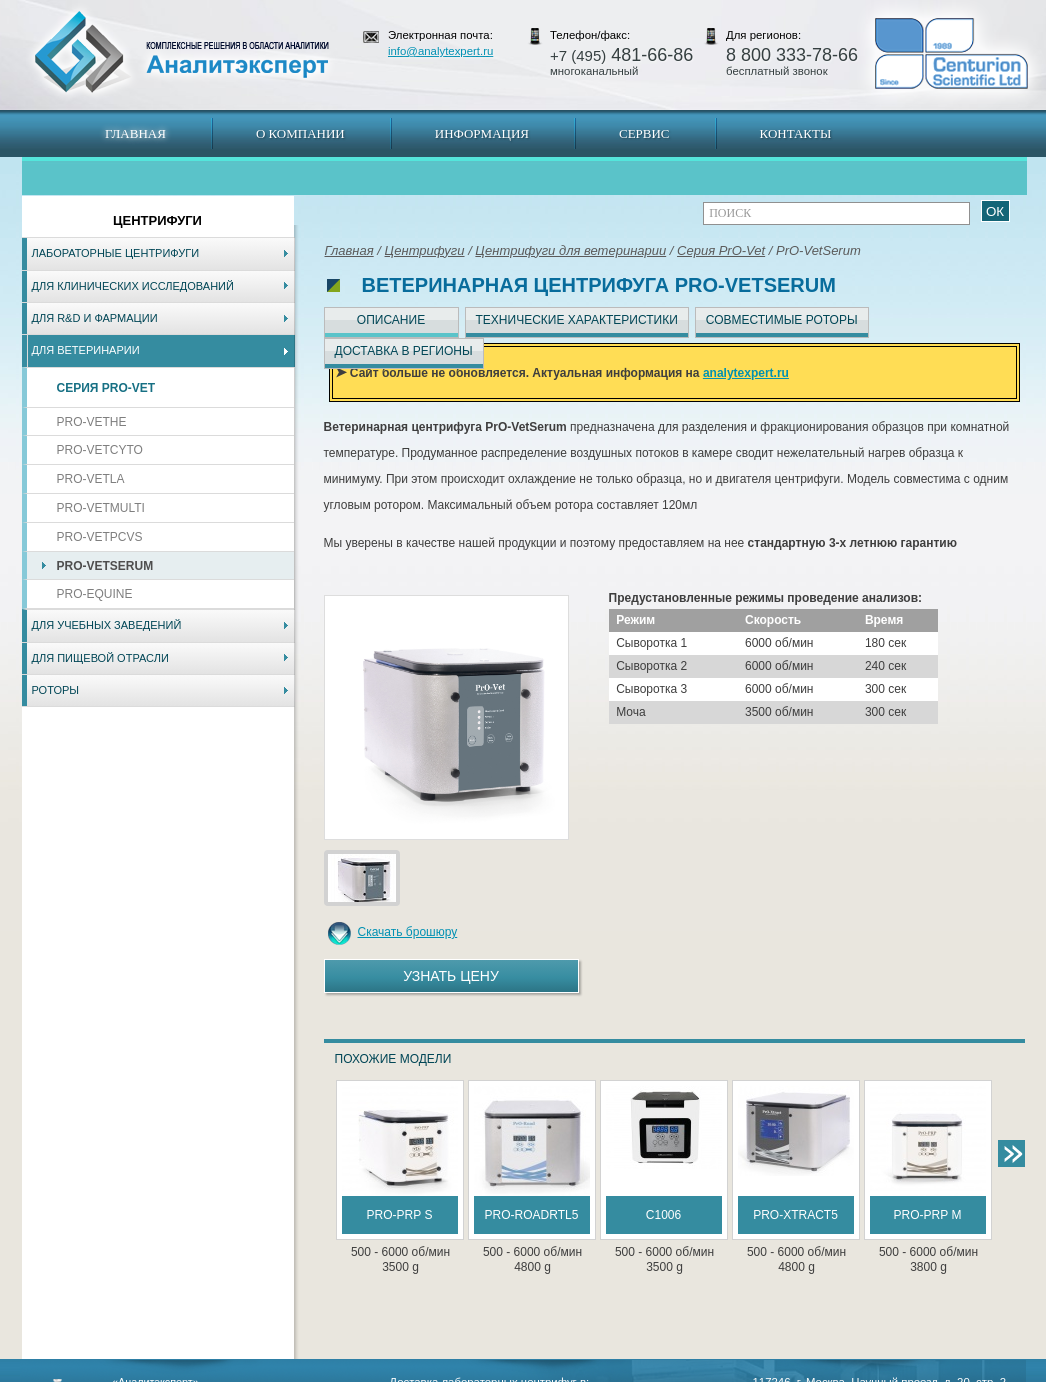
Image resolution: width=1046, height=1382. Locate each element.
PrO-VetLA (91, 479)
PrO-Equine (95, 594)
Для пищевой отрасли (100, 658)
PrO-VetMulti (101, 508)
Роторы (56, 690)
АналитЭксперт (181, 52)
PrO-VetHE (92, 422)
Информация (482, 133)
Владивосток (382, 1372)
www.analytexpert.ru (843, 1372)
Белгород (648, 1372)
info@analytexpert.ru (440, 51)
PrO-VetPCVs (100, 537)
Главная (135, 133)
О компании (300, 133)
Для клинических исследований (133, 286)
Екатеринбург (520, 1372)
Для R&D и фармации (95, 318)
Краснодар (589, 1372)
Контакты (796, 133)
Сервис (644, 133)
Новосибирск (307, 1372)
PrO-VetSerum (105, 566)
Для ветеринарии (86, 350)
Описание (391, 320)
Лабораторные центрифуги (116, 253)
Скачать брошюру (408, 932)
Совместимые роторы (782, 320)
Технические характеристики (577, 320)
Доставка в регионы (404, 351)
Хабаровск (450, 1372)
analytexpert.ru (746, 373)
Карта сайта (142, 1372)
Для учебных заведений (107, 625)
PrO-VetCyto (100, 450)
